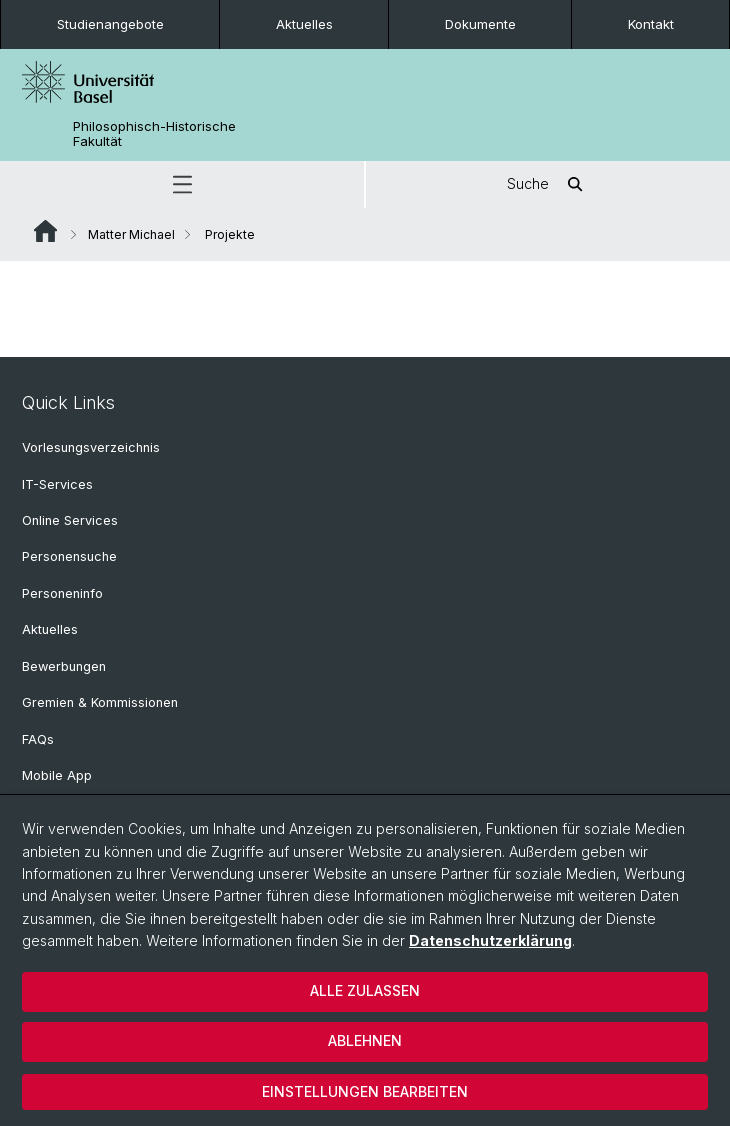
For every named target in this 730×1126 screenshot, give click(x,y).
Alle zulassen (365, 990)
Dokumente (480, 24)
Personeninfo (62, 593)
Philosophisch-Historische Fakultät (154, 134)
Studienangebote (110, 24)
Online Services (70, 520)
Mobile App (57, 775)
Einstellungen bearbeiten (365, 1091)
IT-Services (57, 484)
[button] (182, 184)
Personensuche (69, 556)
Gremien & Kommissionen (100, 702)
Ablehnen (365, 1040)
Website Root (45, 231)
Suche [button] (548, 184)
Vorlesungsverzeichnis (91, 447)
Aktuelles (304, 24)
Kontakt (651, 24)
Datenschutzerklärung (490, 940)
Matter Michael (131, 234)
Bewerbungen (64, 666)
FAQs (38, 739)
